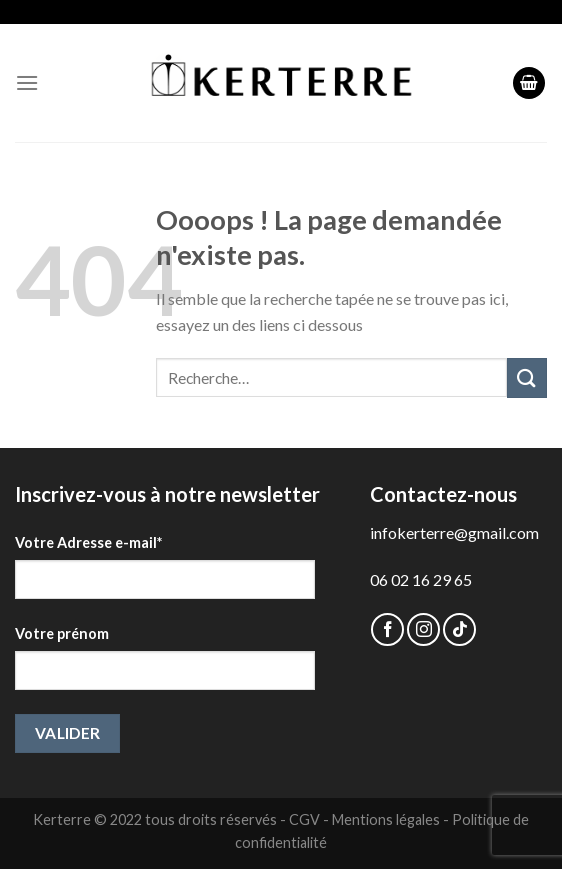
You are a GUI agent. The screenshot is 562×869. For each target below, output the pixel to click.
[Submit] (527, 377)
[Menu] (27, 82)
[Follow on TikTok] (459, 629)
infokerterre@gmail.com (454, 532)
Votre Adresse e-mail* (88, 542)
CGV (304, 819)
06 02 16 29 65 (421, 579)
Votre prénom (62, 633)
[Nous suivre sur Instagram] (423, 629)
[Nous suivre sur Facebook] (387, 629)
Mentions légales (386, 819)
